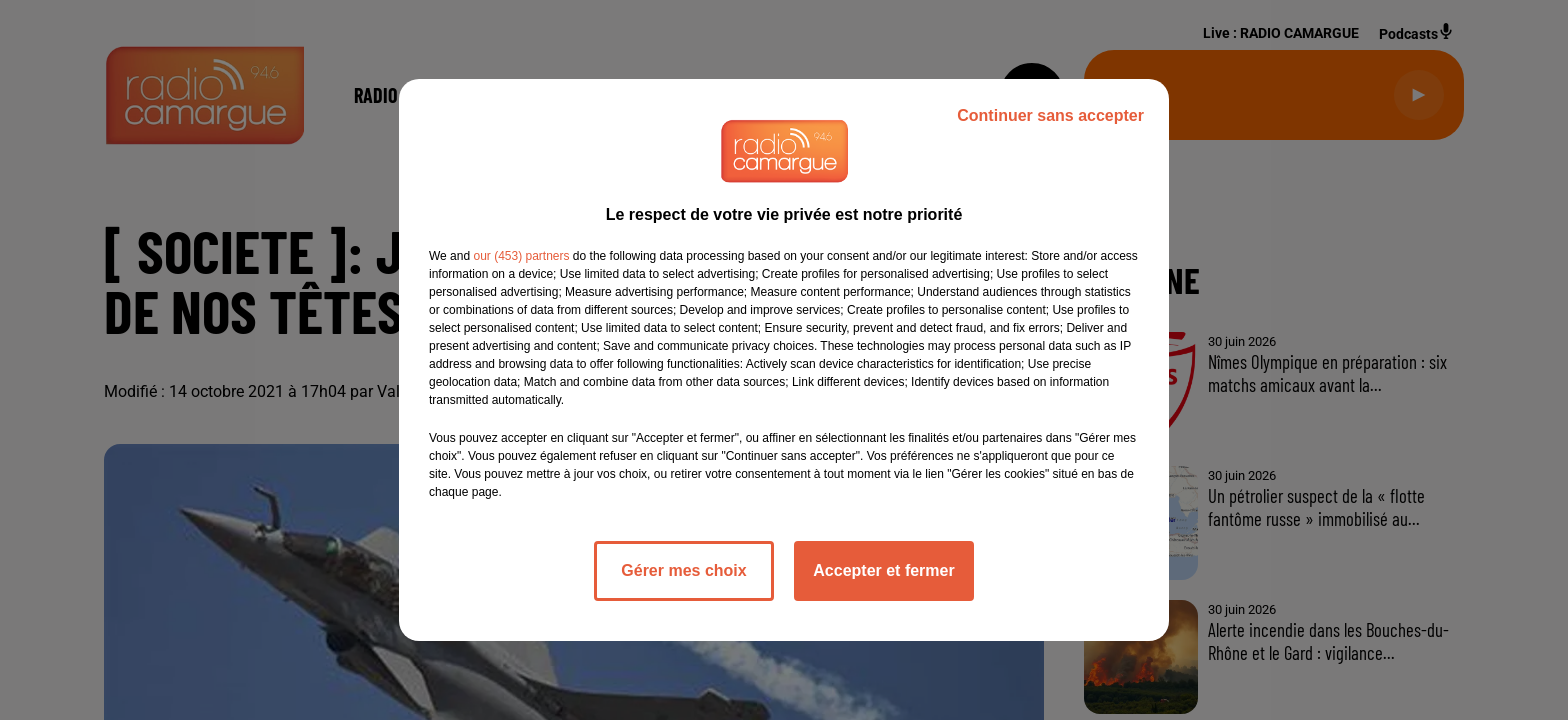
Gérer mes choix (683, 570)
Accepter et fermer (883, 570)
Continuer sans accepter (1050, 115)
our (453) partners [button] (521, 256)
